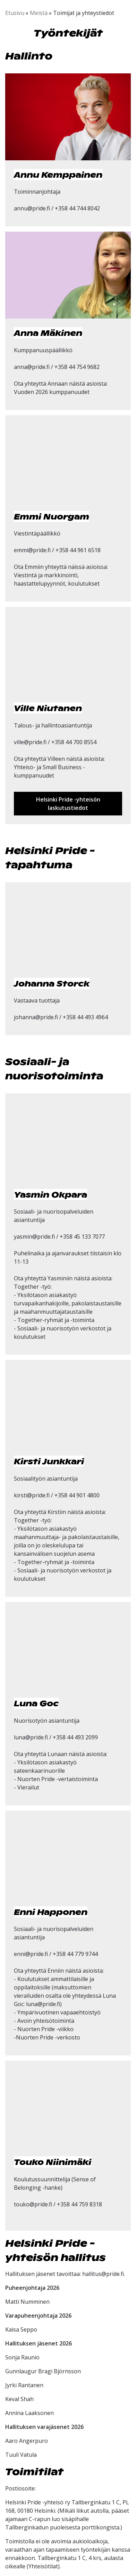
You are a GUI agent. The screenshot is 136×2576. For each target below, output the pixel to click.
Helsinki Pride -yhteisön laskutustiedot (68, 804)
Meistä (39, 13)
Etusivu (14, 13)
